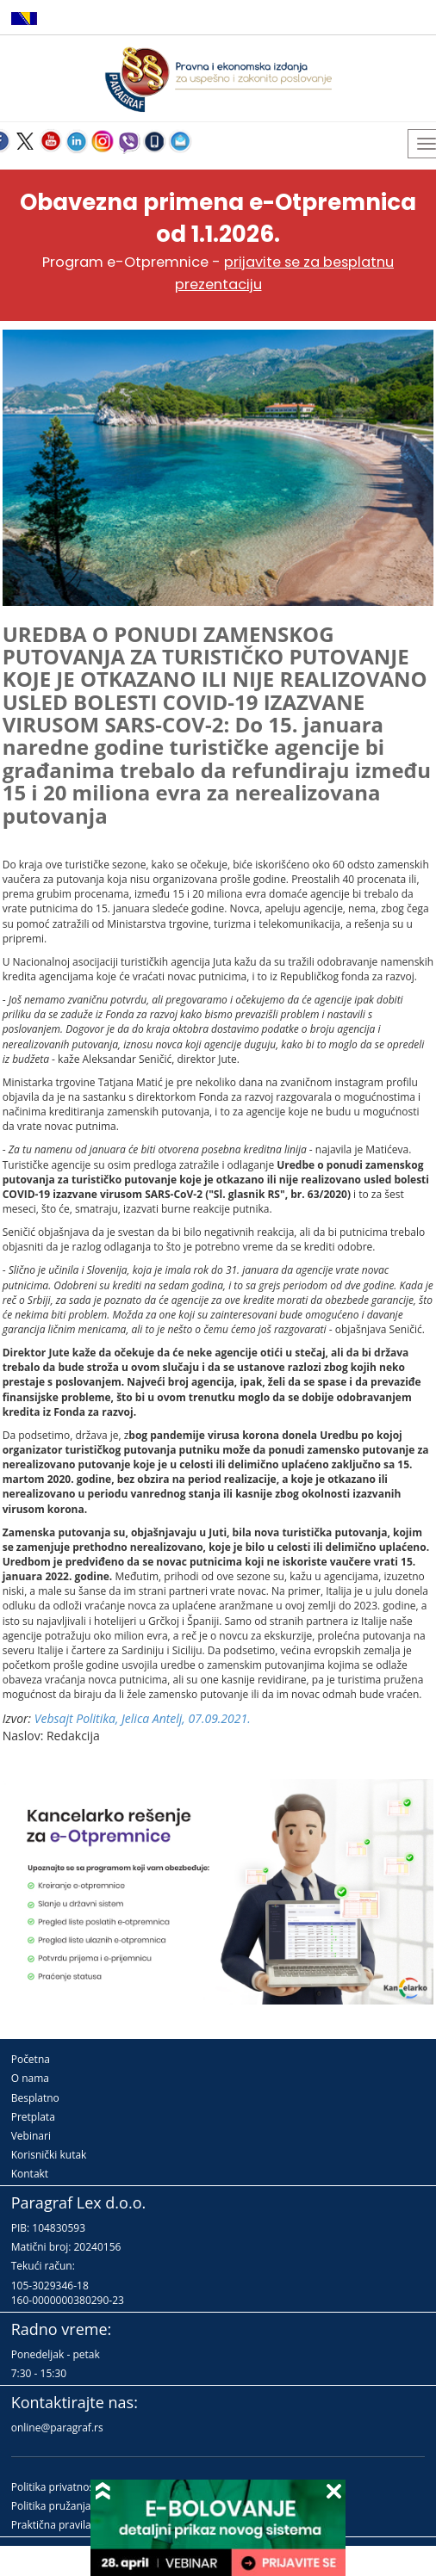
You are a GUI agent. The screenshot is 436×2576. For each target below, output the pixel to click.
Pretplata (33, 2117)
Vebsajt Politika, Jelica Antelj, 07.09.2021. (142, 1718)
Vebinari (31, 2135)
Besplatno (35, 2098)
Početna (30, 2059)
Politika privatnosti (56, 2487)
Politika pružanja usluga (68, 2506)
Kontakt (29, 2173)
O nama (30, 2078)
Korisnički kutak (49, 2154)
